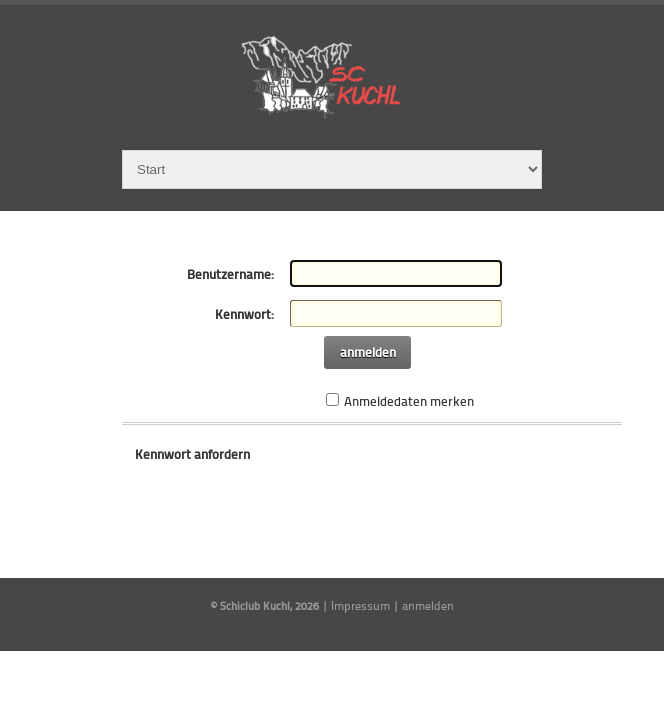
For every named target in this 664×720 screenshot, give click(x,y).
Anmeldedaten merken (409, 401)
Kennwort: (244, 314)
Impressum (360, 605)
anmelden (368, 352)
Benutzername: (230, 274)
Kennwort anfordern (192, 454)
